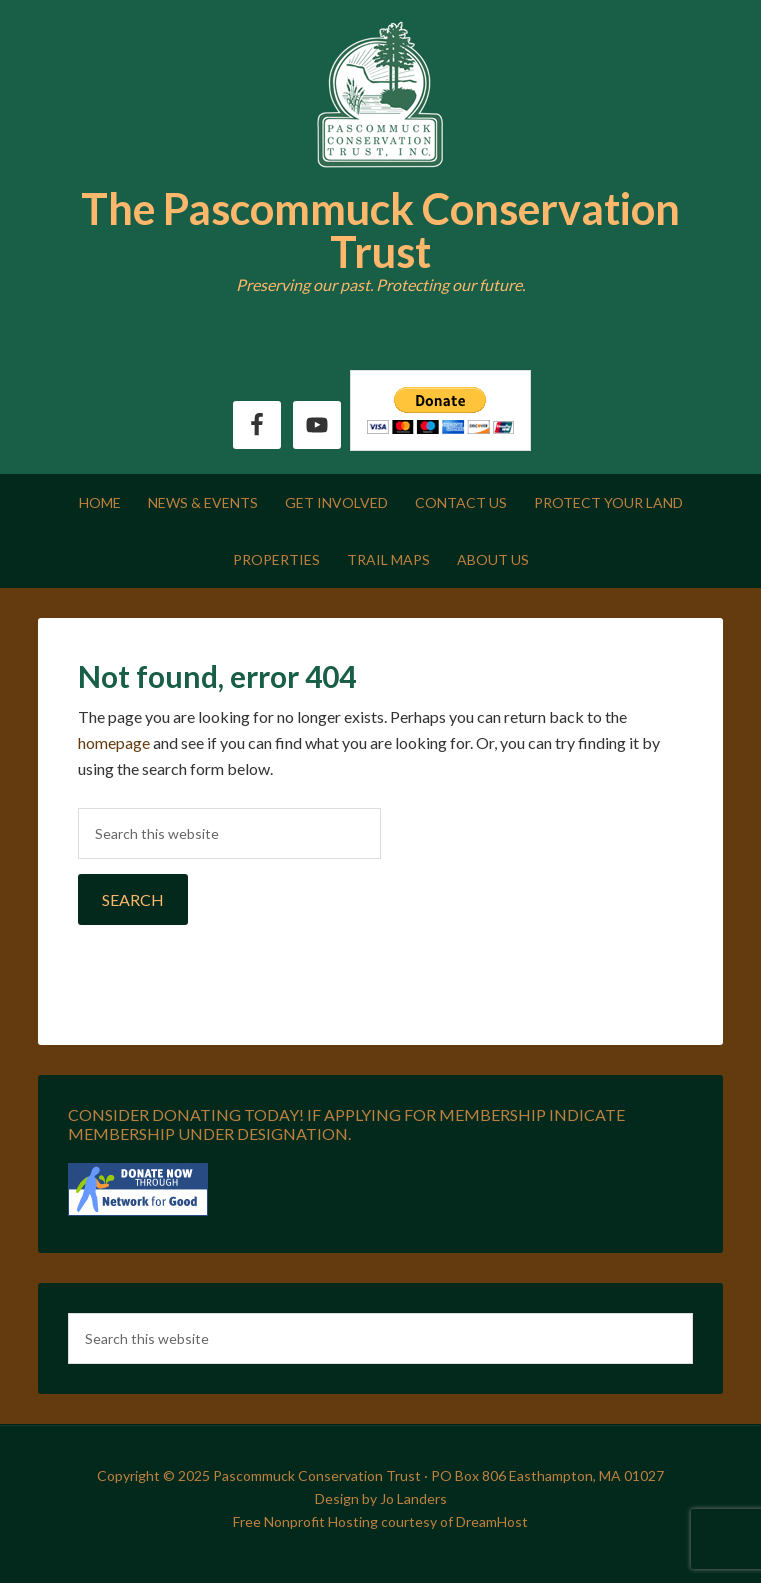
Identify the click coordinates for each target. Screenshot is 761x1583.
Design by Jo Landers (381, 1498)
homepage (114, 742)
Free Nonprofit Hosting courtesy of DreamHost (380, 1521)
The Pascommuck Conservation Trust (380, 230)
